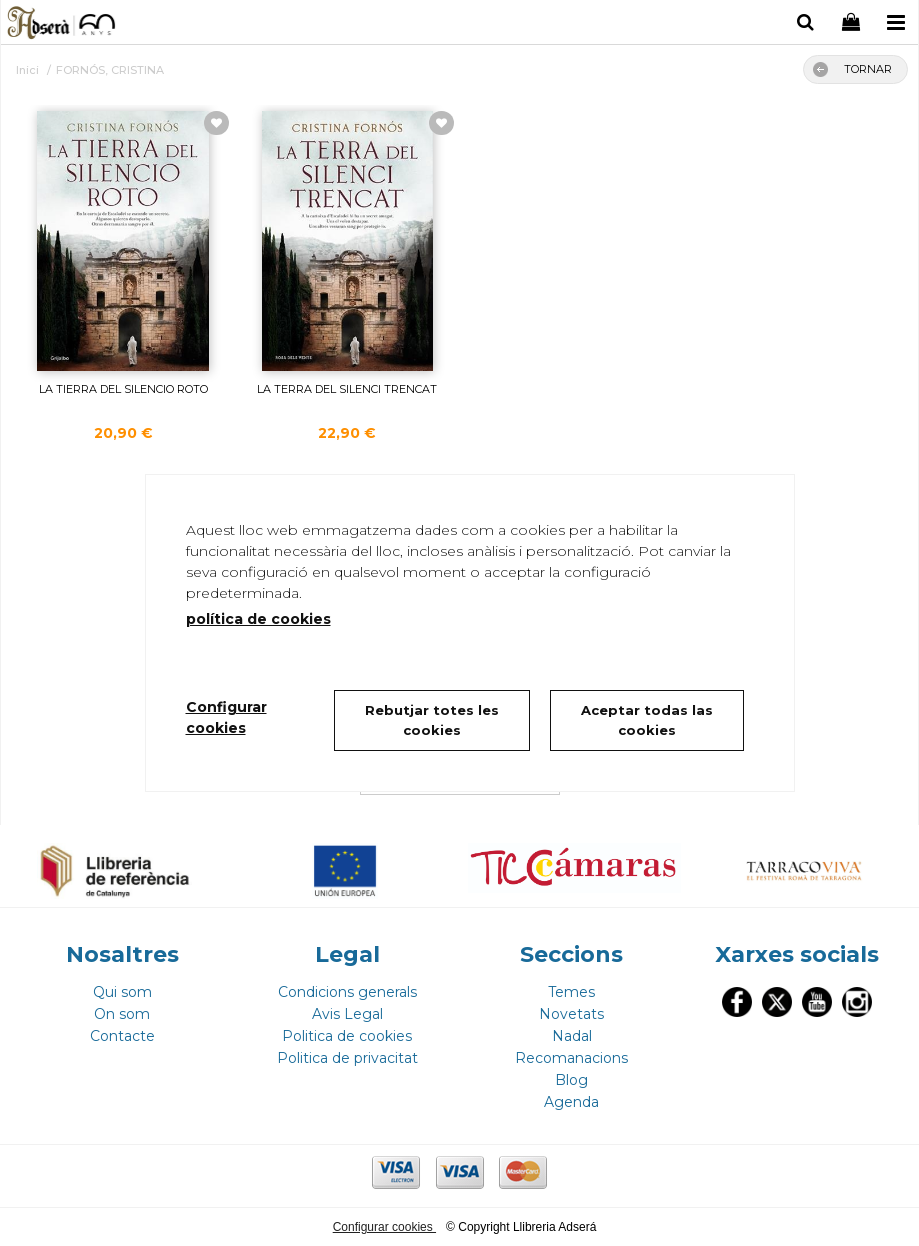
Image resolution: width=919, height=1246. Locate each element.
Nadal (572, 1036)
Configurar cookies (384, 1227)
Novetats (571, 1014)
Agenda (571, 1102)
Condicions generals (347, 992)
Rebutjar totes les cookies (432, 720)
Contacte (122, 1036)
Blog (571, 1080)
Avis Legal (347, 1014)
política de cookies (258, 619)
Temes (571, 992)
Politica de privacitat (347, 1058)
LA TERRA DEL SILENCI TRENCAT (347, 389)
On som (122, 1014)
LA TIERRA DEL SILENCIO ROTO (123, 389)
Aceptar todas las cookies (647, 720)
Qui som (122, 992)
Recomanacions (571, 1058)
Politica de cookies (347, 1036)
